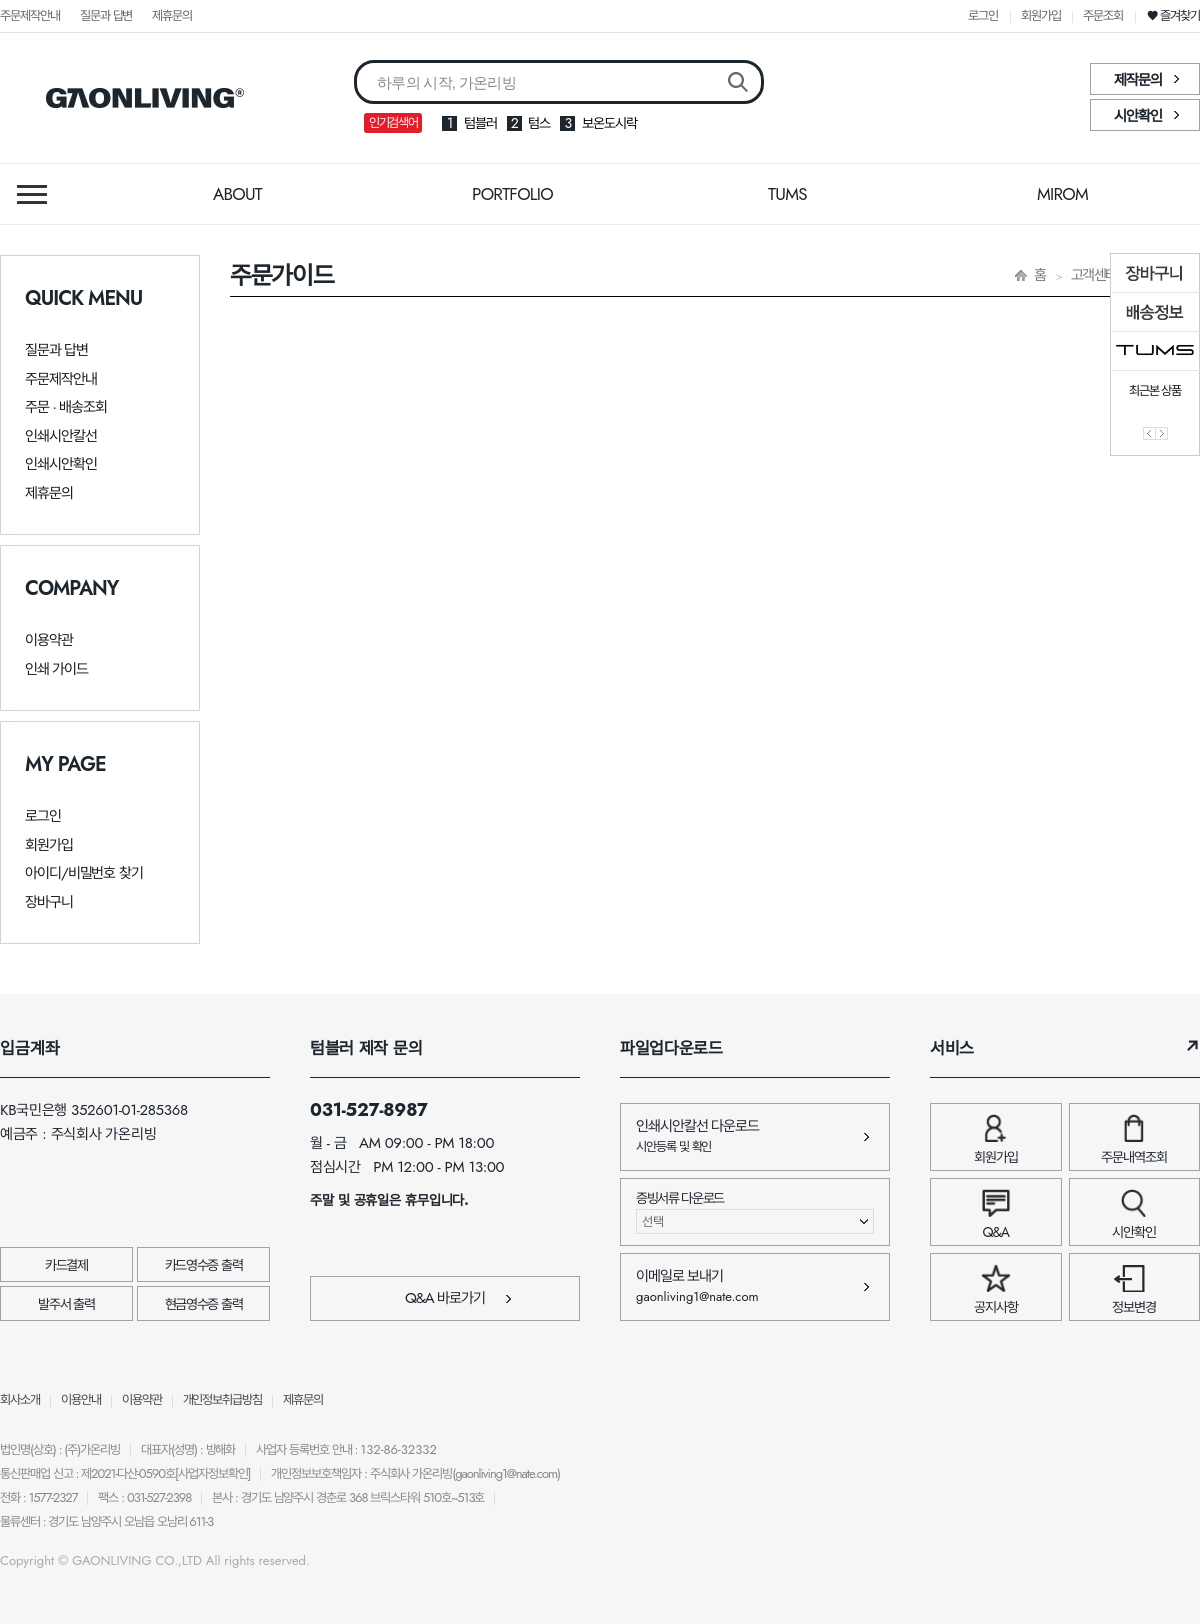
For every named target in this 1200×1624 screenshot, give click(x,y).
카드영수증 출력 (203, 1265)
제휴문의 (172, 15)
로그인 (983, 15)
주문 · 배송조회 (66, 407)
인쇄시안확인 (61, 464)
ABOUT (237, 194)
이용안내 (81, 1399)
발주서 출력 (66, 1304)
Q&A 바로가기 (458, 1298)
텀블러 (480, 123)
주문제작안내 (30, 15)
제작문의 (1138, 80)
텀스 (539, 123)
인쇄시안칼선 (61, 436)
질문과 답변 (106, 15)
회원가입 (1041, 15)
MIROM (1062, 194)
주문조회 (1103, 15)
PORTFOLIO (512, 194)
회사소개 (20, 1399)
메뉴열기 (32, 194)
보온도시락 (609, 123)
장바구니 (49, 902)
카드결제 (66, 1265)
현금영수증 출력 (203, 1304)
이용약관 (49, 640)
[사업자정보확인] (212, 1473)
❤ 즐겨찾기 (1173, 15)
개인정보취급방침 (223, 1399)
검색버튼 (738, 82)
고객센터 (1094, 275)
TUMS (787, 194)
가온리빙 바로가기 (145, 98)
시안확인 (1138, 116)
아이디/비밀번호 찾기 (84, 873)
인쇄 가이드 (56, 669)
